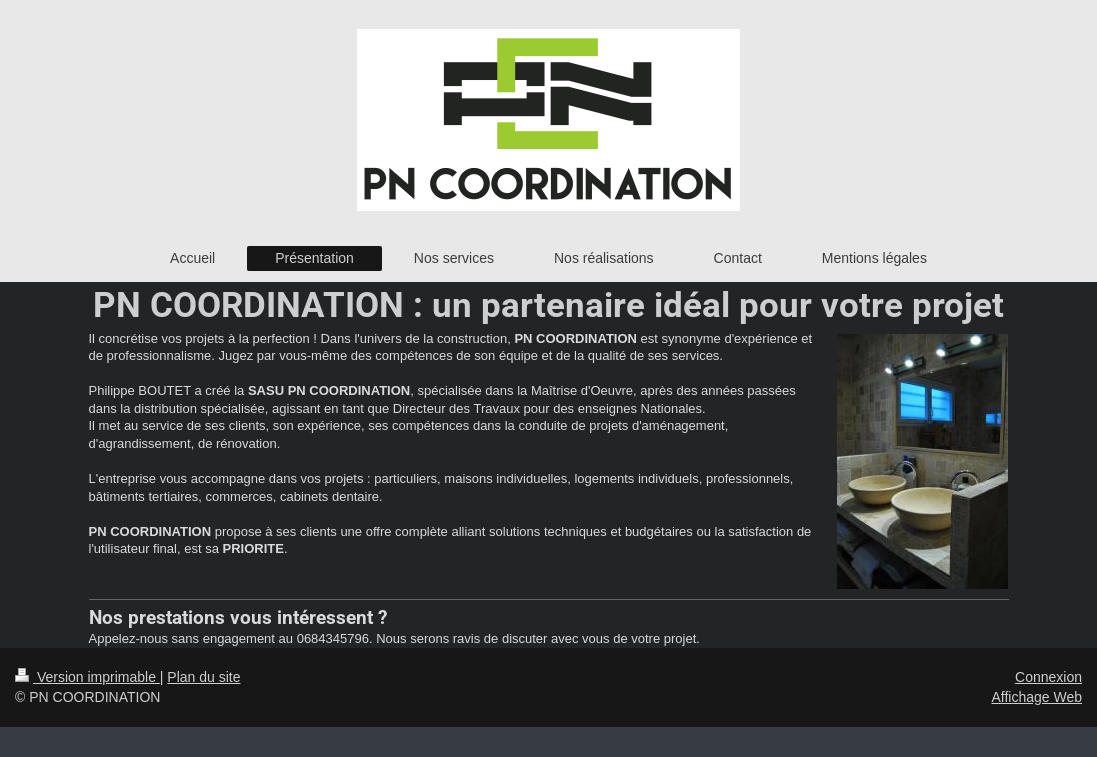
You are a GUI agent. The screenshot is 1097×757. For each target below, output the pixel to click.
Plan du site (203, 677)
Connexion (1048, 677)
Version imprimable (87, 677)
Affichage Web (1036, 697)
